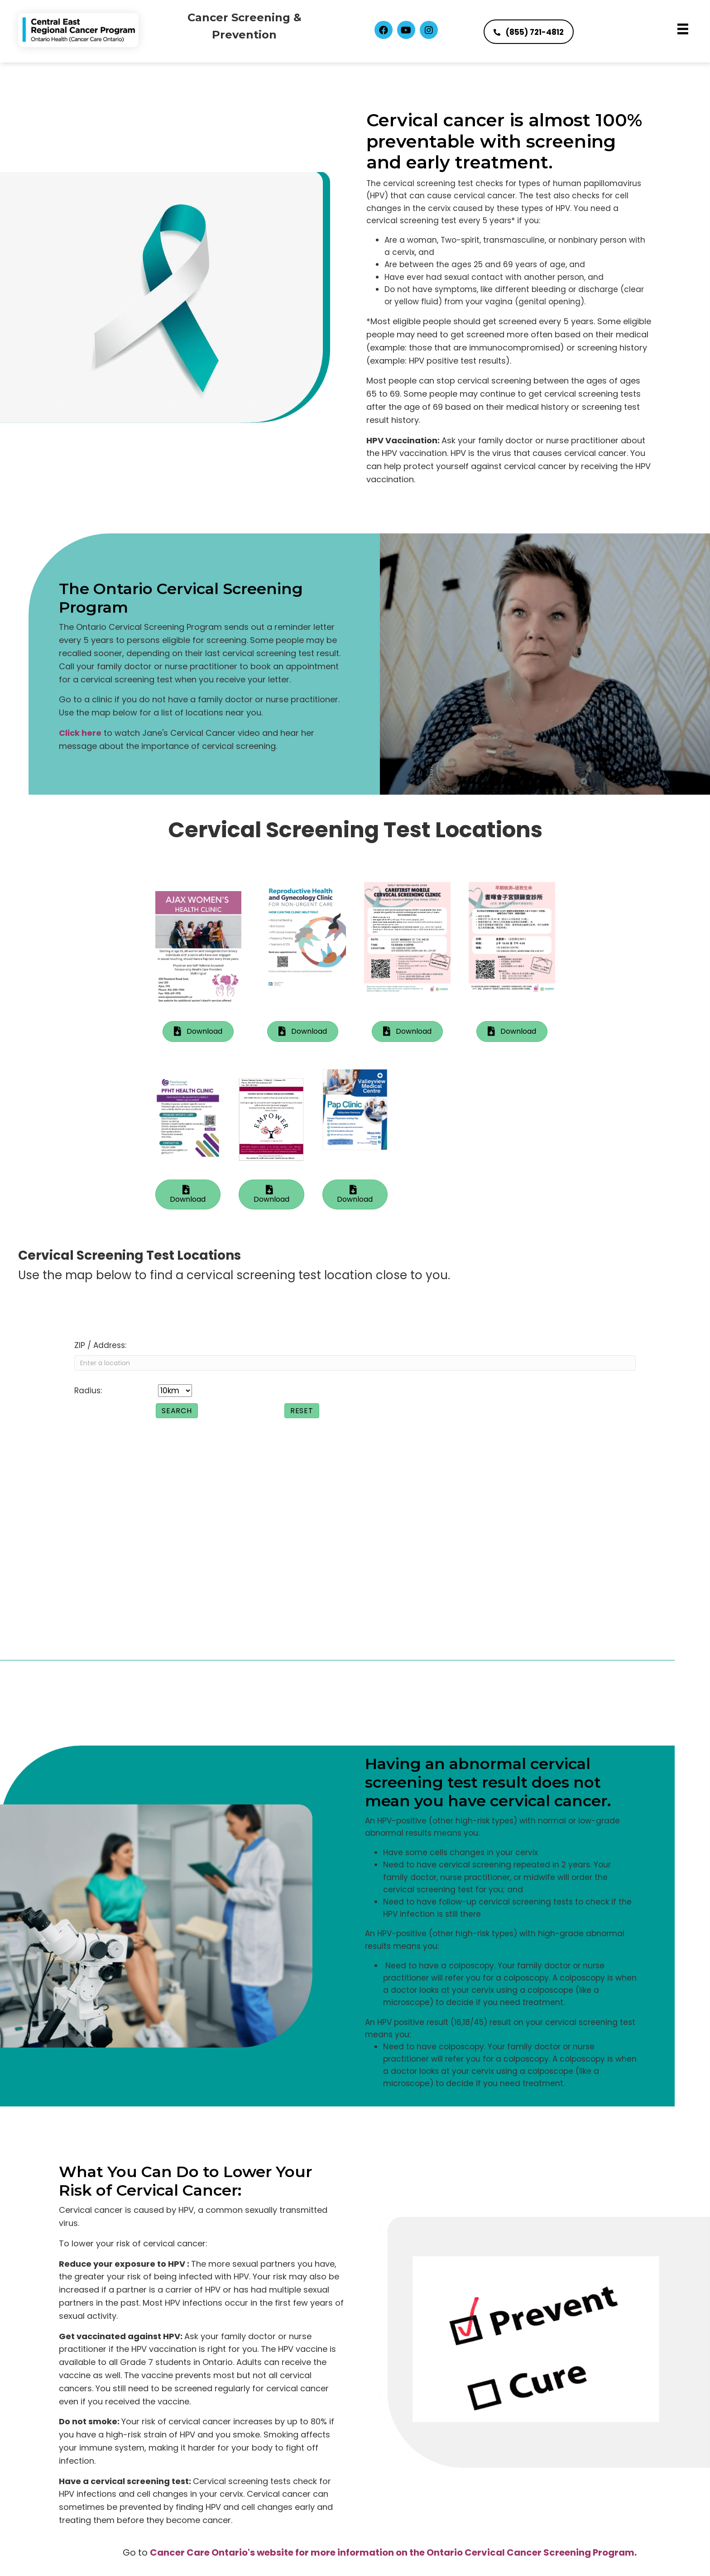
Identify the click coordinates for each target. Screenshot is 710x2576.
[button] (383, 30)
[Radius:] (175, 1390)
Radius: (88, 1390)
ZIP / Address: (100, 1345)
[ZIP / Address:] (355, 1363)
